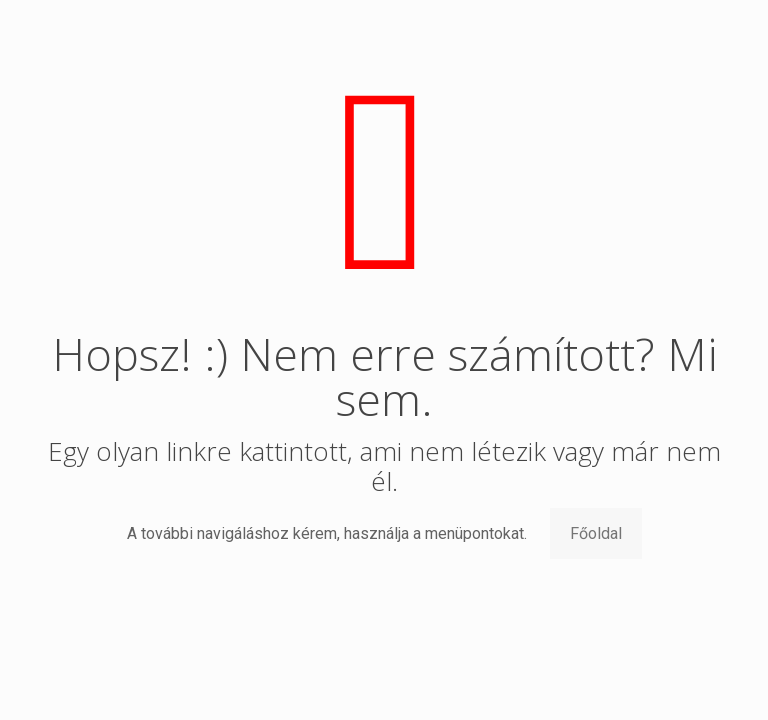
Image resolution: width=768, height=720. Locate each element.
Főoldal (596, 533)
